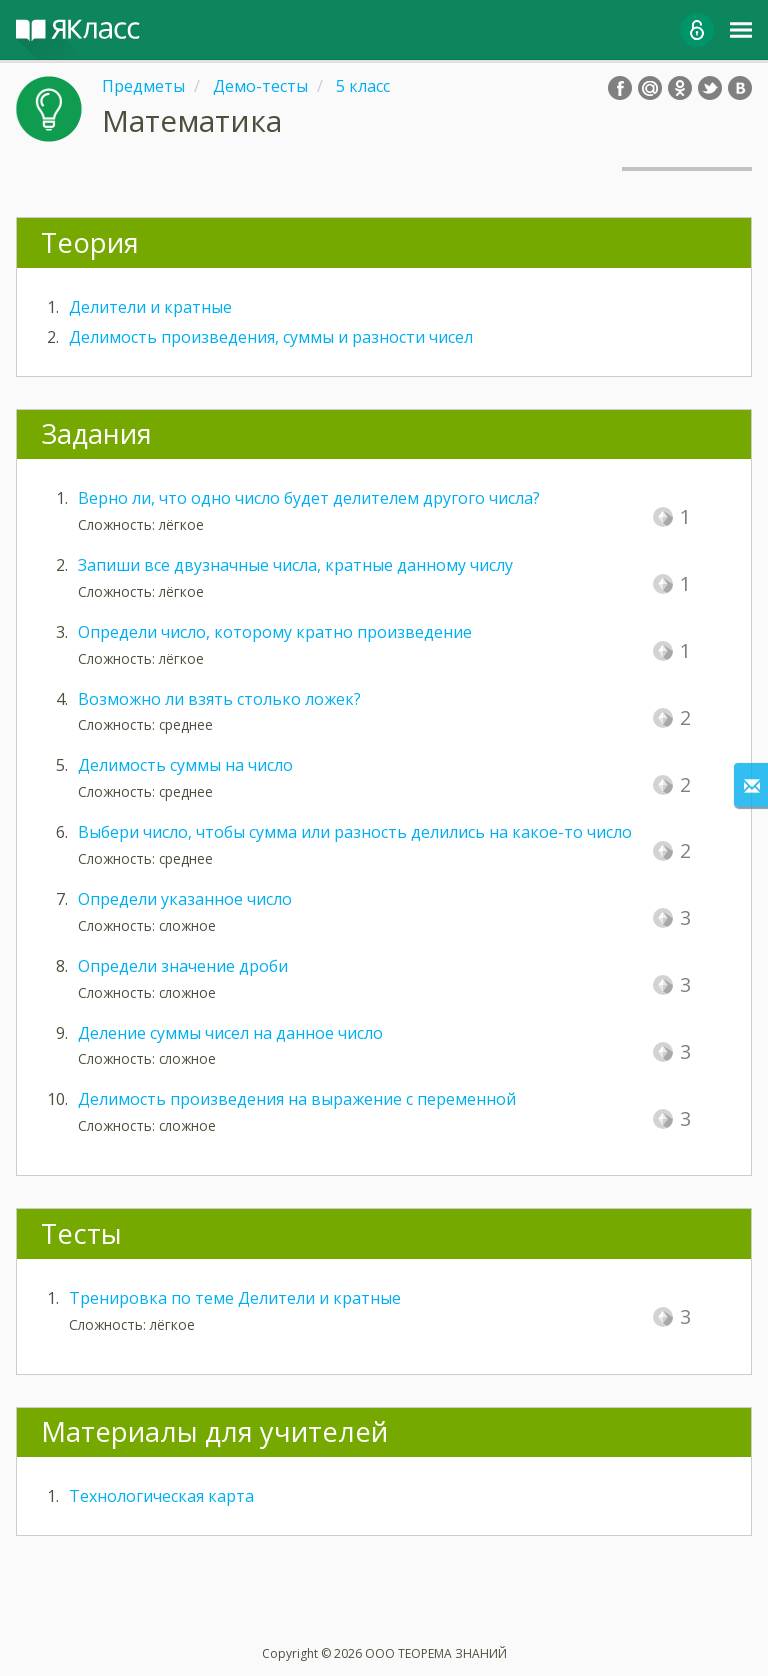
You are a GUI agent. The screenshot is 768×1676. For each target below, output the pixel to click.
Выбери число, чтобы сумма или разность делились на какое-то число (355, 832)
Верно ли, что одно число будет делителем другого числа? (309, 498)
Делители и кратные (150, 307)
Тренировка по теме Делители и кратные (235, 1298)
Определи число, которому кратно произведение (275, 632)
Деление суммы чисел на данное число (230, 1033)
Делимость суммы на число (185, 765)
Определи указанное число (185, 899)
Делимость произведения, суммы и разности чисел (271, 337)
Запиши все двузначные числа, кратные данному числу (295, 565)
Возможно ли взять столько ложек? (219, 699)
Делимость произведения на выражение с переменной (297, 1099)
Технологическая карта (161, 1496)
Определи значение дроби (183, 966)
